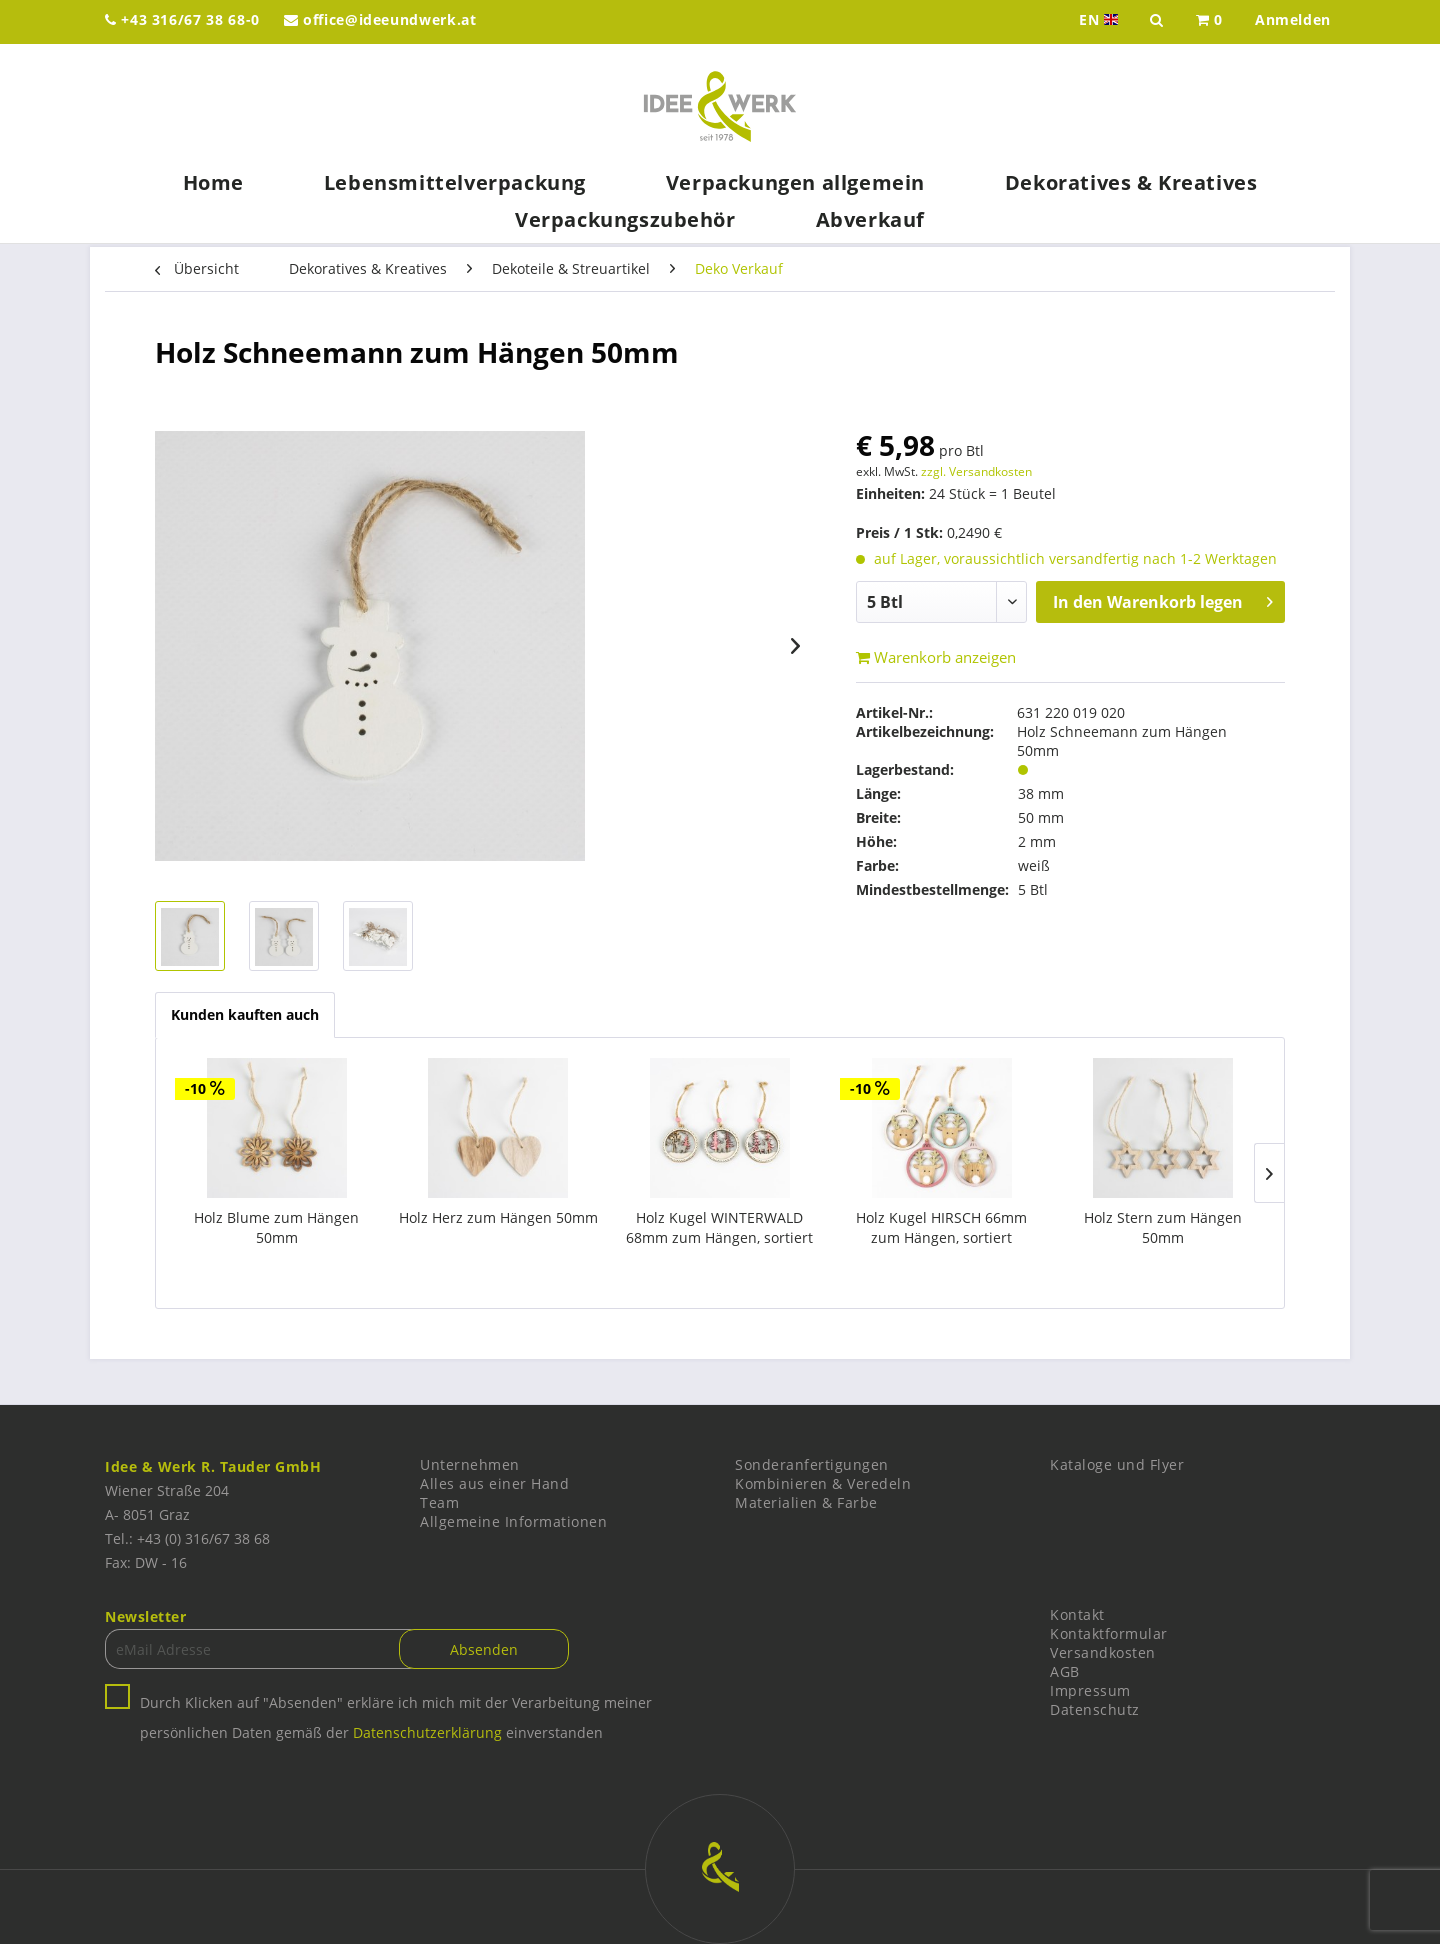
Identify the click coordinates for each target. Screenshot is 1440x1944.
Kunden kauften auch (245, 1014)
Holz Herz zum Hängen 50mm (498, 1217)
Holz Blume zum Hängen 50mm (276, 1227)
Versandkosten (1103, 1652)
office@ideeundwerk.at (380, 19)
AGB (1065, 1671)
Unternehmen (470, 1464)
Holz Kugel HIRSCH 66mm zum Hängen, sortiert (941, 1227)
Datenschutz (1095, 1709)
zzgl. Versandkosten (976, 471)
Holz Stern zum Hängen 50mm (1163, 1227)
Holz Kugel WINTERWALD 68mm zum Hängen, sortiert (719, 1227)
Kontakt (1077, 1614)
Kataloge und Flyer (1117, 1464)
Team (439, 1502)
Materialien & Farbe (806, 1502)
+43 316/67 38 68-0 (182, 19)
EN (1100, 20)
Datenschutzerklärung (427, 1732)
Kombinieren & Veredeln (823, 1483)
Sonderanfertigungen (812, 1464)
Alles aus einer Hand (494, 1483)
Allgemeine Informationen (513, 1521)
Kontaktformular (1109, 1633)
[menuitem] (1209, 22)
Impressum (1090, 1690)
